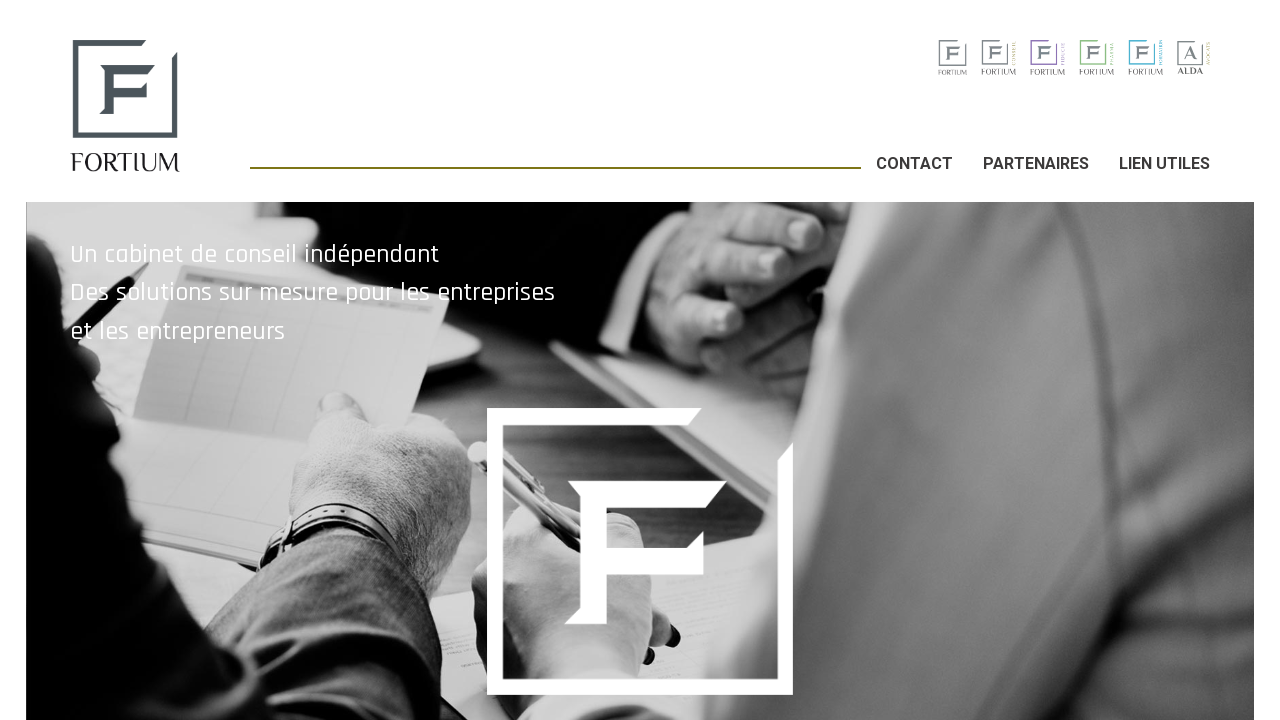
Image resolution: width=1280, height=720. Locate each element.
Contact (914, 163)
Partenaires (1036, 163)
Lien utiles (1164, 163)
